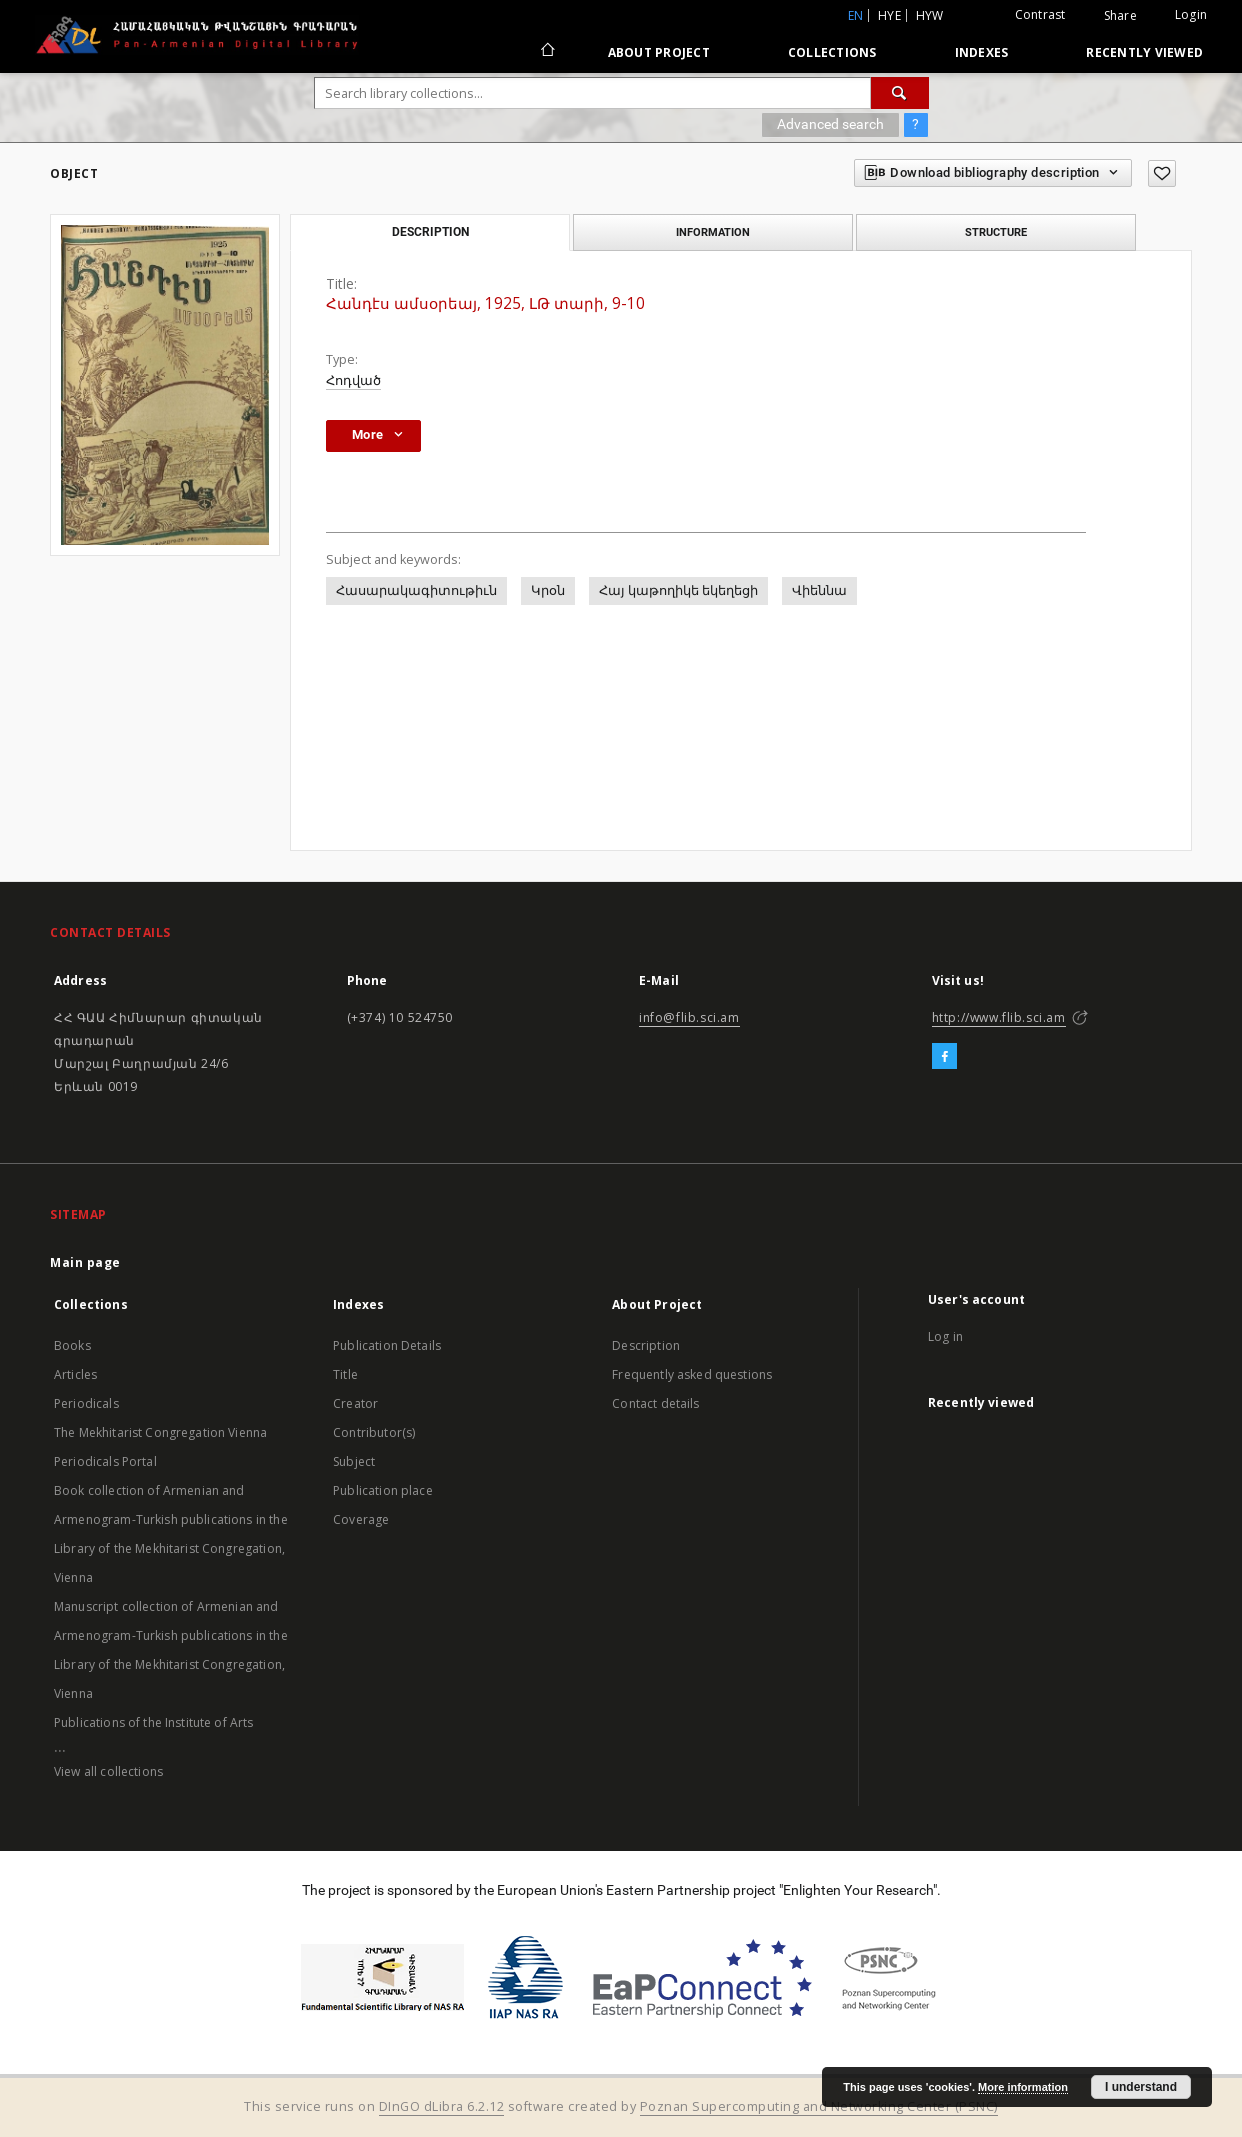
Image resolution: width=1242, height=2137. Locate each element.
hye (889, 15)
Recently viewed (1144, 52)
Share (1120, 16)
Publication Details (387, 1345)
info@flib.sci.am (689, 1017)
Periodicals (86, 1403)
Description (646, 1345)
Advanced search (830, 124)
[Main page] (546, 52)
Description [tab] (430, 232)
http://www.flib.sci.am (999, 1017)
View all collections (108, 1771)
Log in (945, 1336)
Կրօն (548, 590)
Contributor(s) (374, 1432)
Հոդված (353, 380)
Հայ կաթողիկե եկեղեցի (678, 590)
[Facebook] (944, 1057)
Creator (355, 1403)
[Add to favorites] (1162, 173)
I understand (1141, 2087)
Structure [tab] (996, 232)
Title (345, 1374)
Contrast (1040, 14)
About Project (659, 52)
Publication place (383, 1490)
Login (1191, 14)
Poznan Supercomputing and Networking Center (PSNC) (819, 2106)
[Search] (900, 93)
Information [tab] (713, 232)
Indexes (982, 52)
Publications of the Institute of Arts (154, 1722)
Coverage (361, 1519)
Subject (354, 1461)
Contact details (655, 1403)
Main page (85, 1262)
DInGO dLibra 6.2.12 (442, 2106)
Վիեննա (819, 590)
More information (1023, 2087)
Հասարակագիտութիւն (416, 590)
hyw (930, 15)
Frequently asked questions (692, 1374)
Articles (75, 1374)
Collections (832, 52)
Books (72, 1345)
